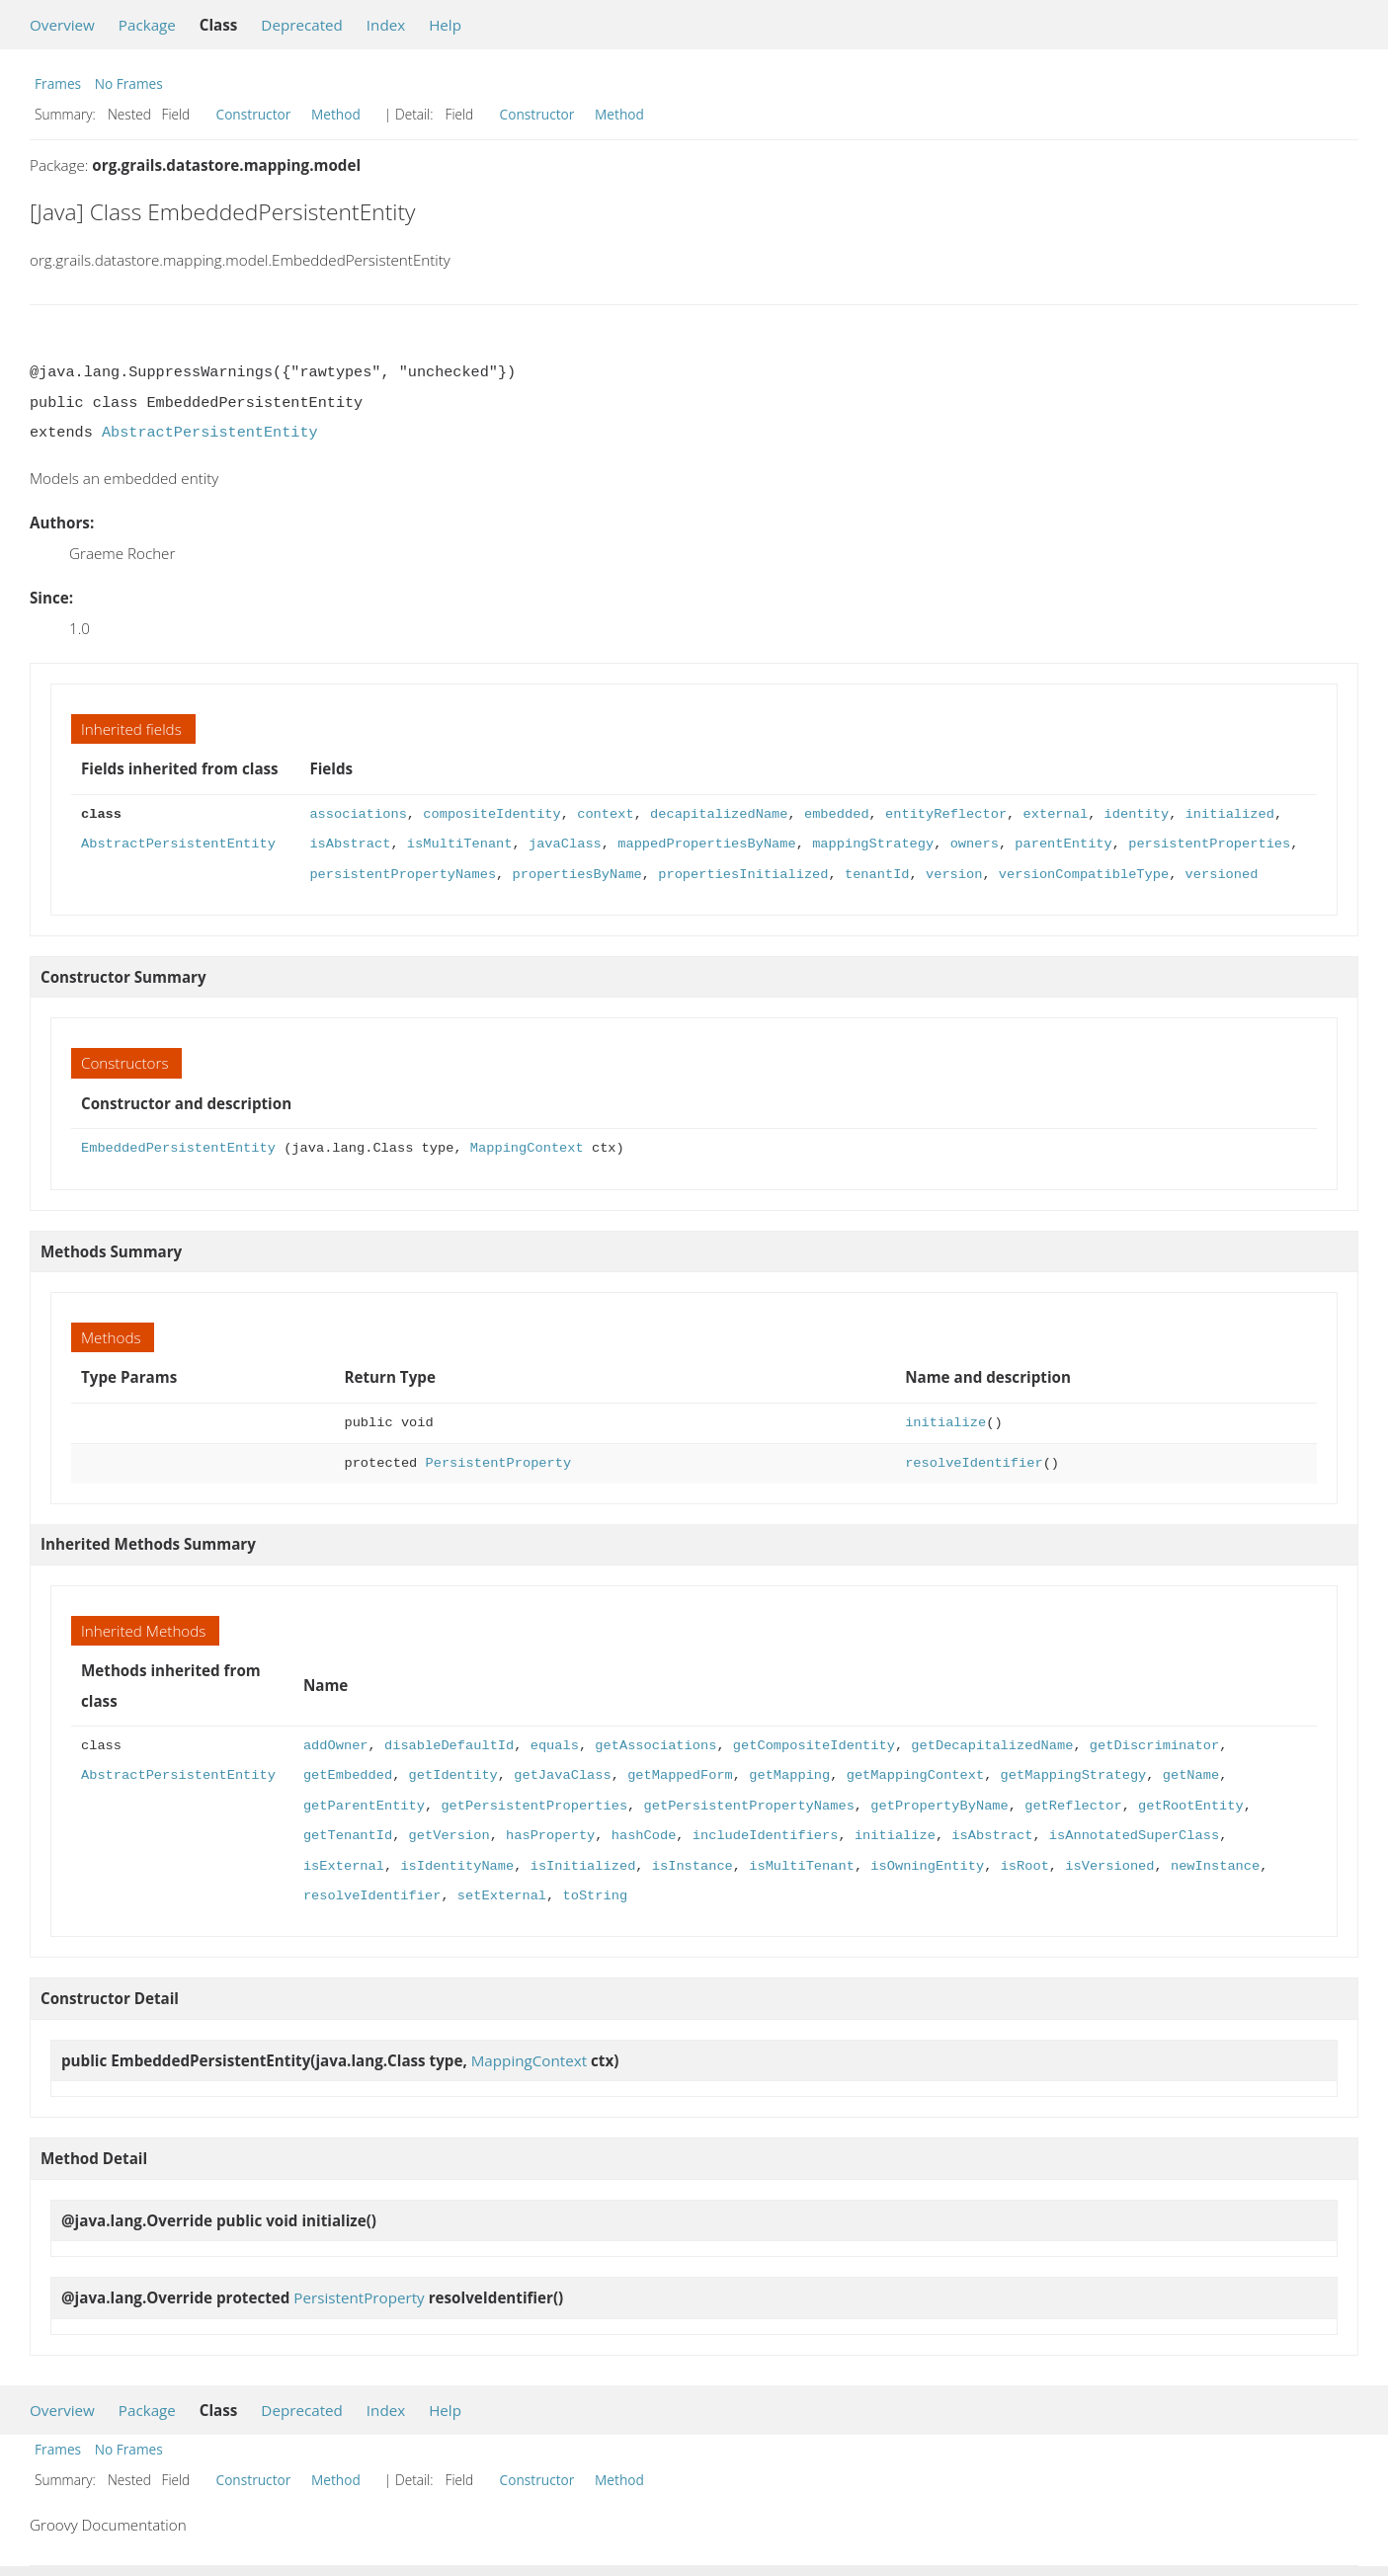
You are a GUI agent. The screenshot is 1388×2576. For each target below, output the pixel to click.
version (954, 874)
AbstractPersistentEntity (210, 433)
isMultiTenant (460, 844)
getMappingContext (914, 1775)
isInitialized (583, 1866)
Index (386, 25)
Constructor (253, 114)
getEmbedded (347, 1775)
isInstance (692, 1866)
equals (555, 1745)
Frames (58, 83)
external (1055, 814)
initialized (1228, 814)
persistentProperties (1209, 844)
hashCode (644, 1835)
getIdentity (453, 1775)
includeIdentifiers (766, 1835)
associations (357, 814)
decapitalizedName (718, 814)
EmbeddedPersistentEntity (178, 1148)
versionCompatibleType (1084, 874)
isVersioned (1109, 1866)
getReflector (1072, 1806)
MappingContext (527, 1148)
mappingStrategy (873, 844)
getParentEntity (364, 1806)
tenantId (877, 874)
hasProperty (550, 1835)
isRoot (1024, 1866)
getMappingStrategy (1073, 1775)
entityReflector (946, 814)
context (605, 814)
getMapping (789, 1775)
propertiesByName (576, 874)
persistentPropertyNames (402, 874)
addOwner (335, 1745)
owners (973, 844)
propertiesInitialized (743, 874)
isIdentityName (457, 1866)
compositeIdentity (491, 814)
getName (1190, 1775)
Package (147, 25)
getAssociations (655, 1745)
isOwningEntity (927, 1866)
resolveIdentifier (973, 1463)
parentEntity (1063, 844)
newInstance (1215, 1866)
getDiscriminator (1154, 1745)
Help (445, 25)
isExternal (343, 1866)
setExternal (501, 1896)
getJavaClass (562, 1775)
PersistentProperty (499, 1463)
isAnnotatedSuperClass (1134, 1835)
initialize (945, 1422)
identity (1136, 814)
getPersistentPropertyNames (748, 1806)
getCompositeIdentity (814, 1745)
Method (336, 114)
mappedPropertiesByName (706, 844)
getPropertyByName (939, 1806)
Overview (62, 25)
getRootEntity (1191, 1806)
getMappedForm (680, 1775)
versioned (1221, 874)
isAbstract (349, 844)
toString (594, 1896)
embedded (836, 814)
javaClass (565, 844)
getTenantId (347, 1835)
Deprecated (302, 25)
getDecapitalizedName (992, 1745)
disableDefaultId (449, 1745)
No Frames (129, 83)
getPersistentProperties (534, 1806)
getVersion (449, 1835)
